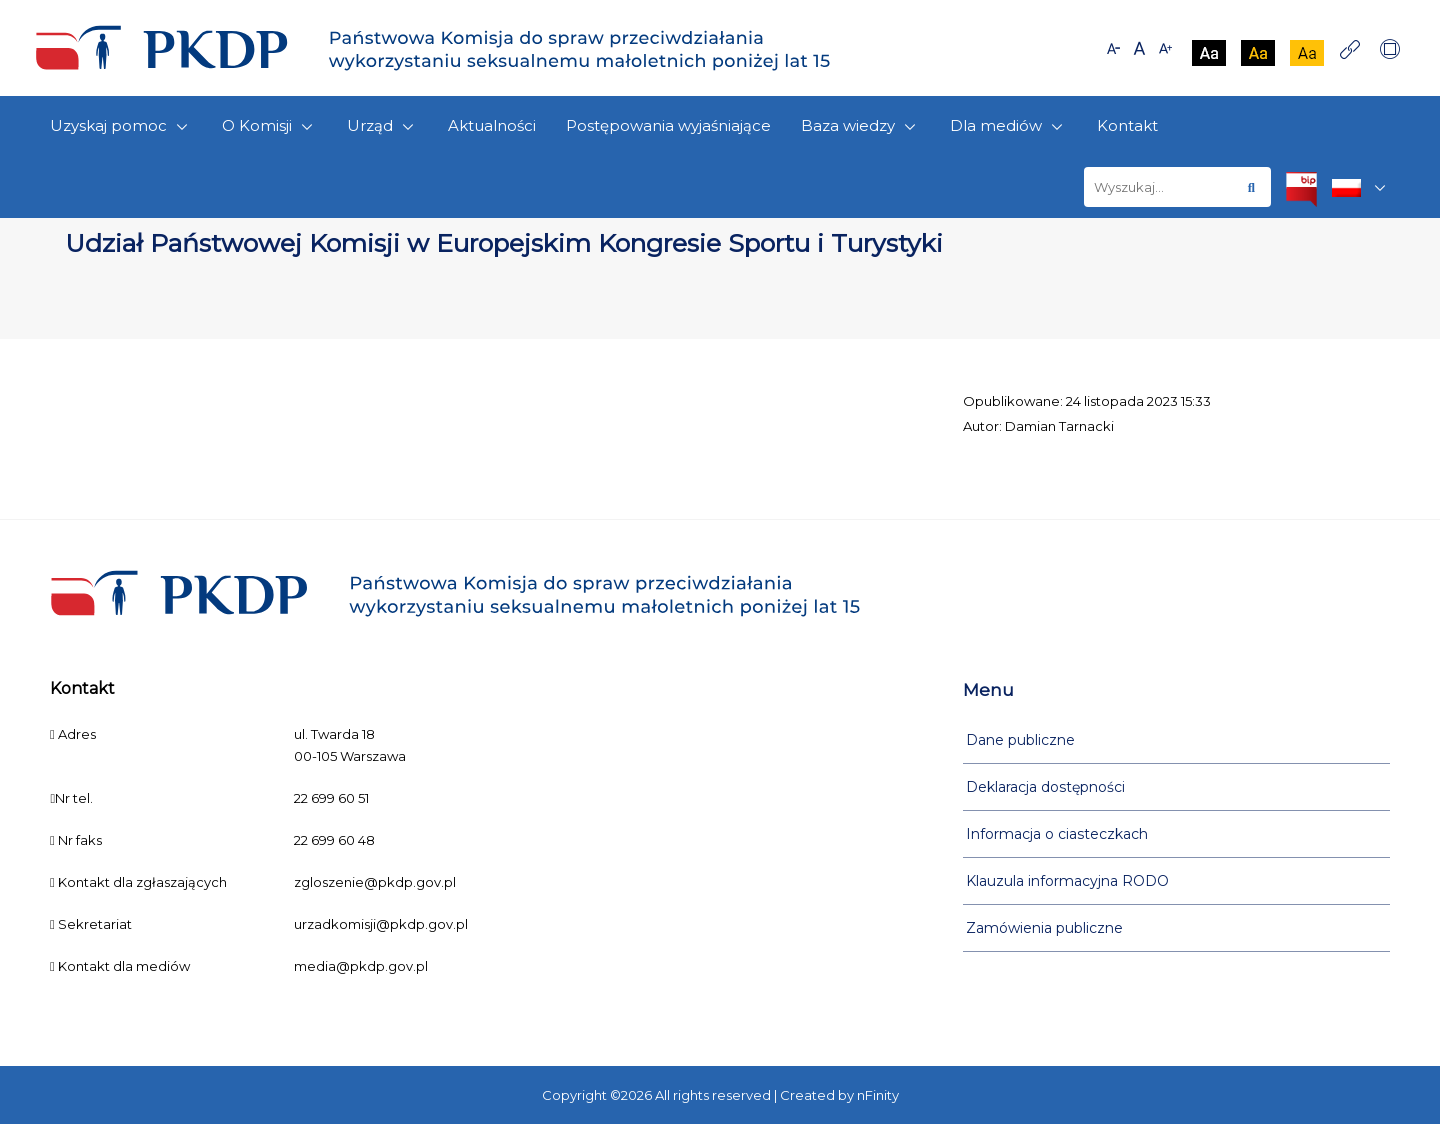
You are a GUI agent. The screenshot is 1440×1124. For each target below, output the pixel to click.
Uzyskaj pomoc (121, 126)
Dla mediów (1008, 126)
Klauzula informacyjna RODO (1067, 881)
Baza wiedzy (860, 126)
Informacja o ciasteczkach (1057, 834)
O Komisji (269, 126)
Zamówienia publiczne (1044, 928)
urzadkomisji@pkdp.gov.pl (381, 924)
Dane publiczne (1020, 740)
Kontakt (1127, 125)
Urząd (382, 126)
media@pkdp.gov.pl (361, 966)
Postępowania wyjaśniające (668, 125)
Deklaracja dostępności (1045, 787)
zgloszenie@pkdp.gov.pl (375, 882)
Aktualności (492, 125)
